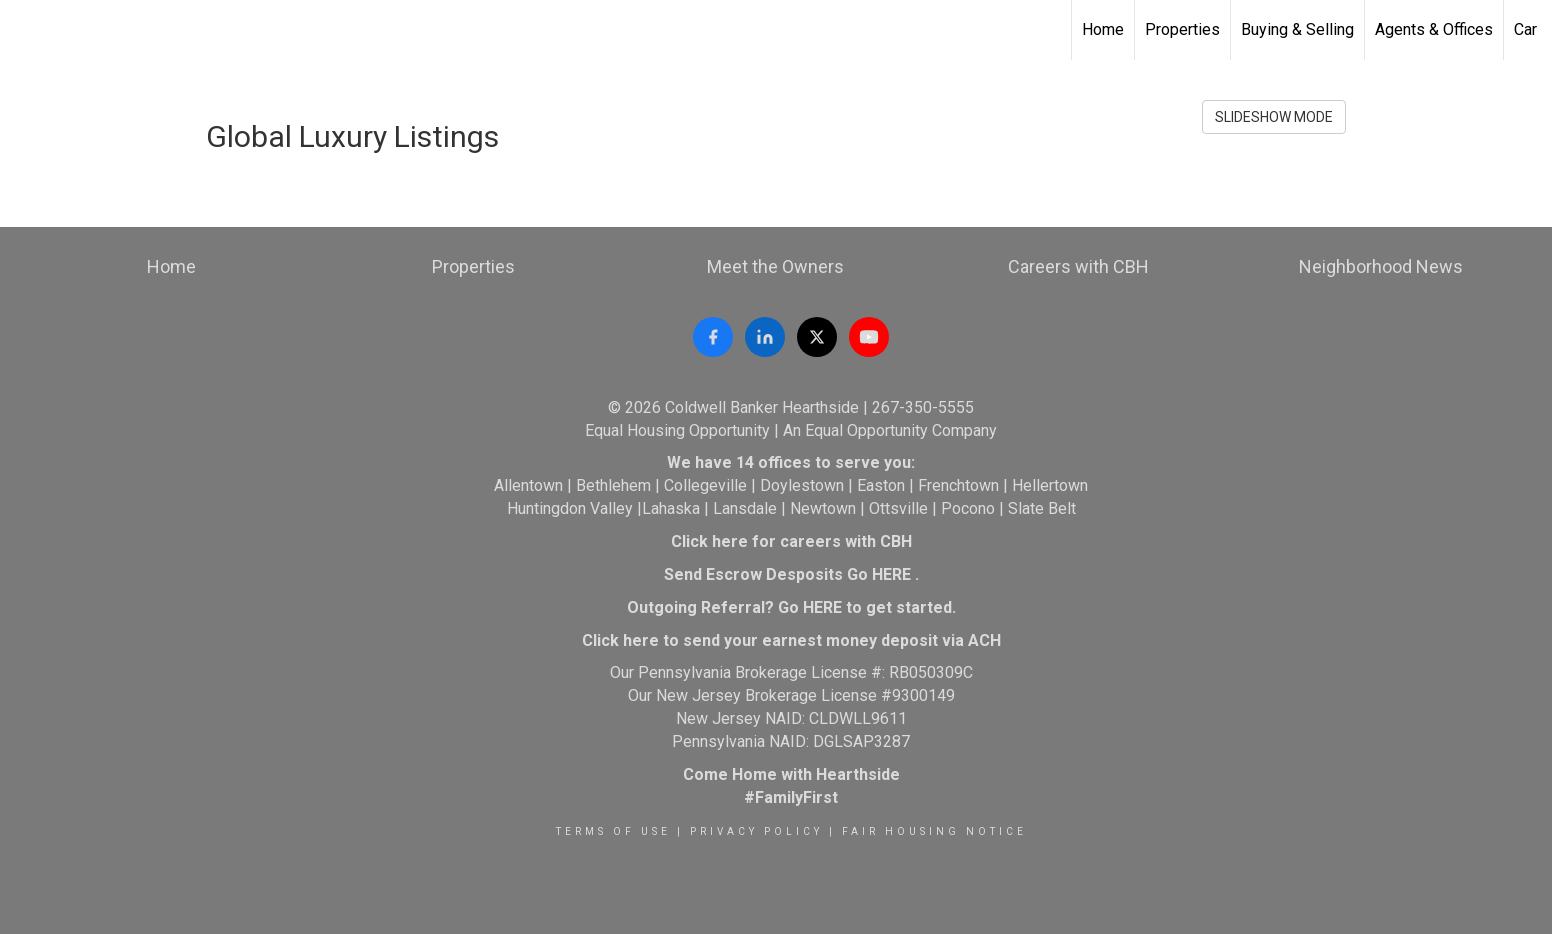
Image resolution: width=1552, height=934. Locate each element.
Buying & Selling (1297, 29)
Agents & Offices (1434, 29)
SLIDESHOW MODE (1274, 117)
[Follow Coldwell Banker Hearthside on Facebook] (713, 337)
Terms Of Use (613, 831)
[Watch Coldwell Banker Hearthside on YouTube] (869, 337)
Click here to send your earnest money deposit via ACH (791, 640)
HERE (891, 574)
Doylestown (802, 485)
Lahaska (671, 508)
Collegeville (705, 485)
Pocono (968, 508)
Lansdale (745, 508)
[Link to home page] (25, 30)
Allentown (528, 485)
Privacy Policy (756, 831)
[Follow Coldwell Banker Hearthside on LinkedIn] (765, 337)
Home (1103, 29)
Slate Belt (1042, 508)
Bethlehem (613, 485)
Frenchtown (958, 485)
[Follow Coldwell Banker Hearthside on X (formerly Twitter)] (817, 337)
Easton (881, 485)
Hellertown (1050, 485)
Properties (1182, 29)
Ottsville (898, 508)
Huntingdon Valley (570, 508)
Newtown (823, 508)
